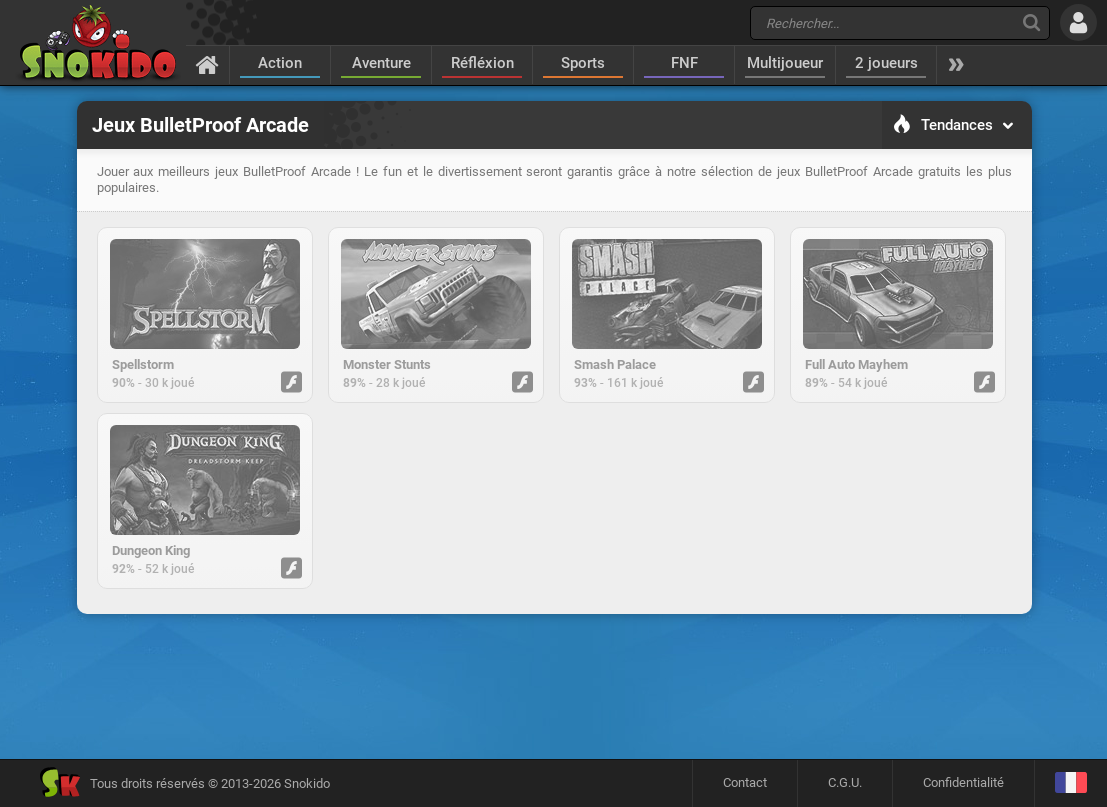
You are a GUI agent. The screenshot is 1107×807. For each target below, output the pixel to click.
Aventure (381, 63)
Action (280, 63)
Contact (745, 782)
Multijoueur (785, 63)
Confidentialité (963, 782)
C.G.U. (845, 782)
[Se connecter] (1078, 22)
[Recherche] (1031, 22)
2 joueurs (886, 63)
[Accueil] (207, 64)
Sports (583, 63)
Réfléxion (482, 63)
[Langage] (1070, 783)
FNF (684, 63)
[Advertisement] (554, 686)
